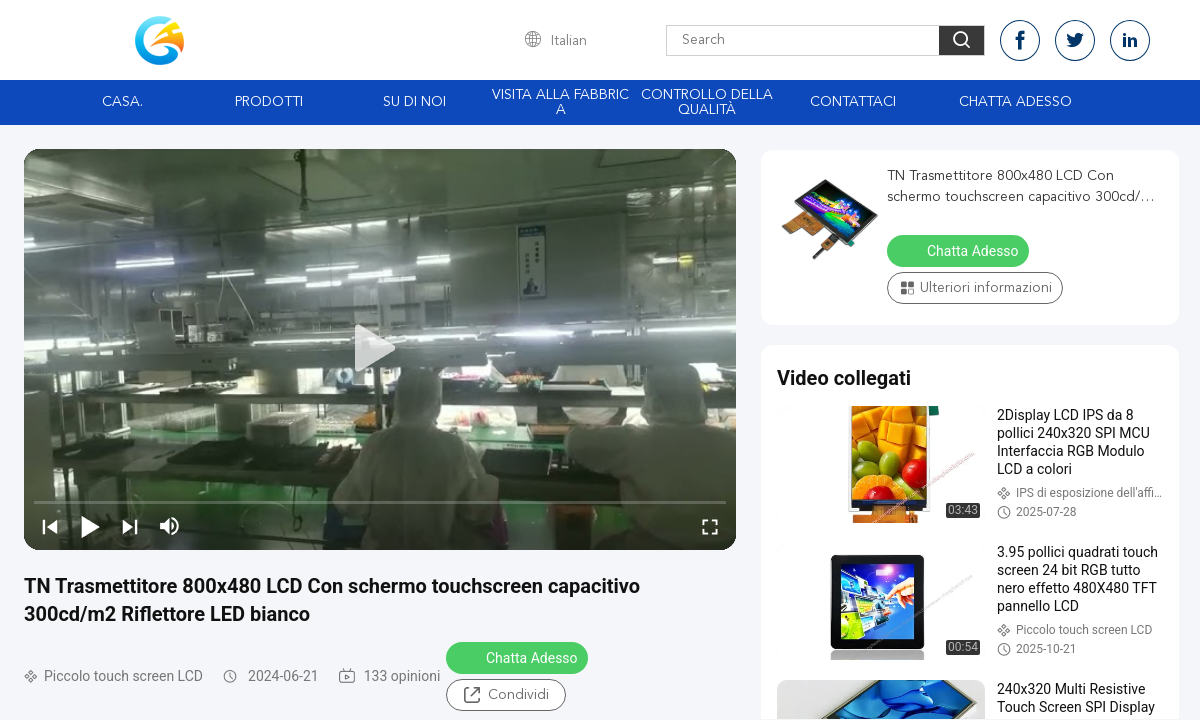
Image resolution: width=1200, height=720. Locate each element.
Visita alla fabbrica (560, 102)
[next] (130, 526)
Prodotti (269, 102)
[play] (380, 349)
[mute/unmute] (170, 526)
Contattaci (853, 102)
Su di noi (414, 102)
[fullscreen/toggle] (710, 526)
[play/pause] (90, 526)
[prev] (50, 526)
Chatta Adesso (1015, 102)
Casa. (122, 102)
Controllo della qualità (707, 102)
